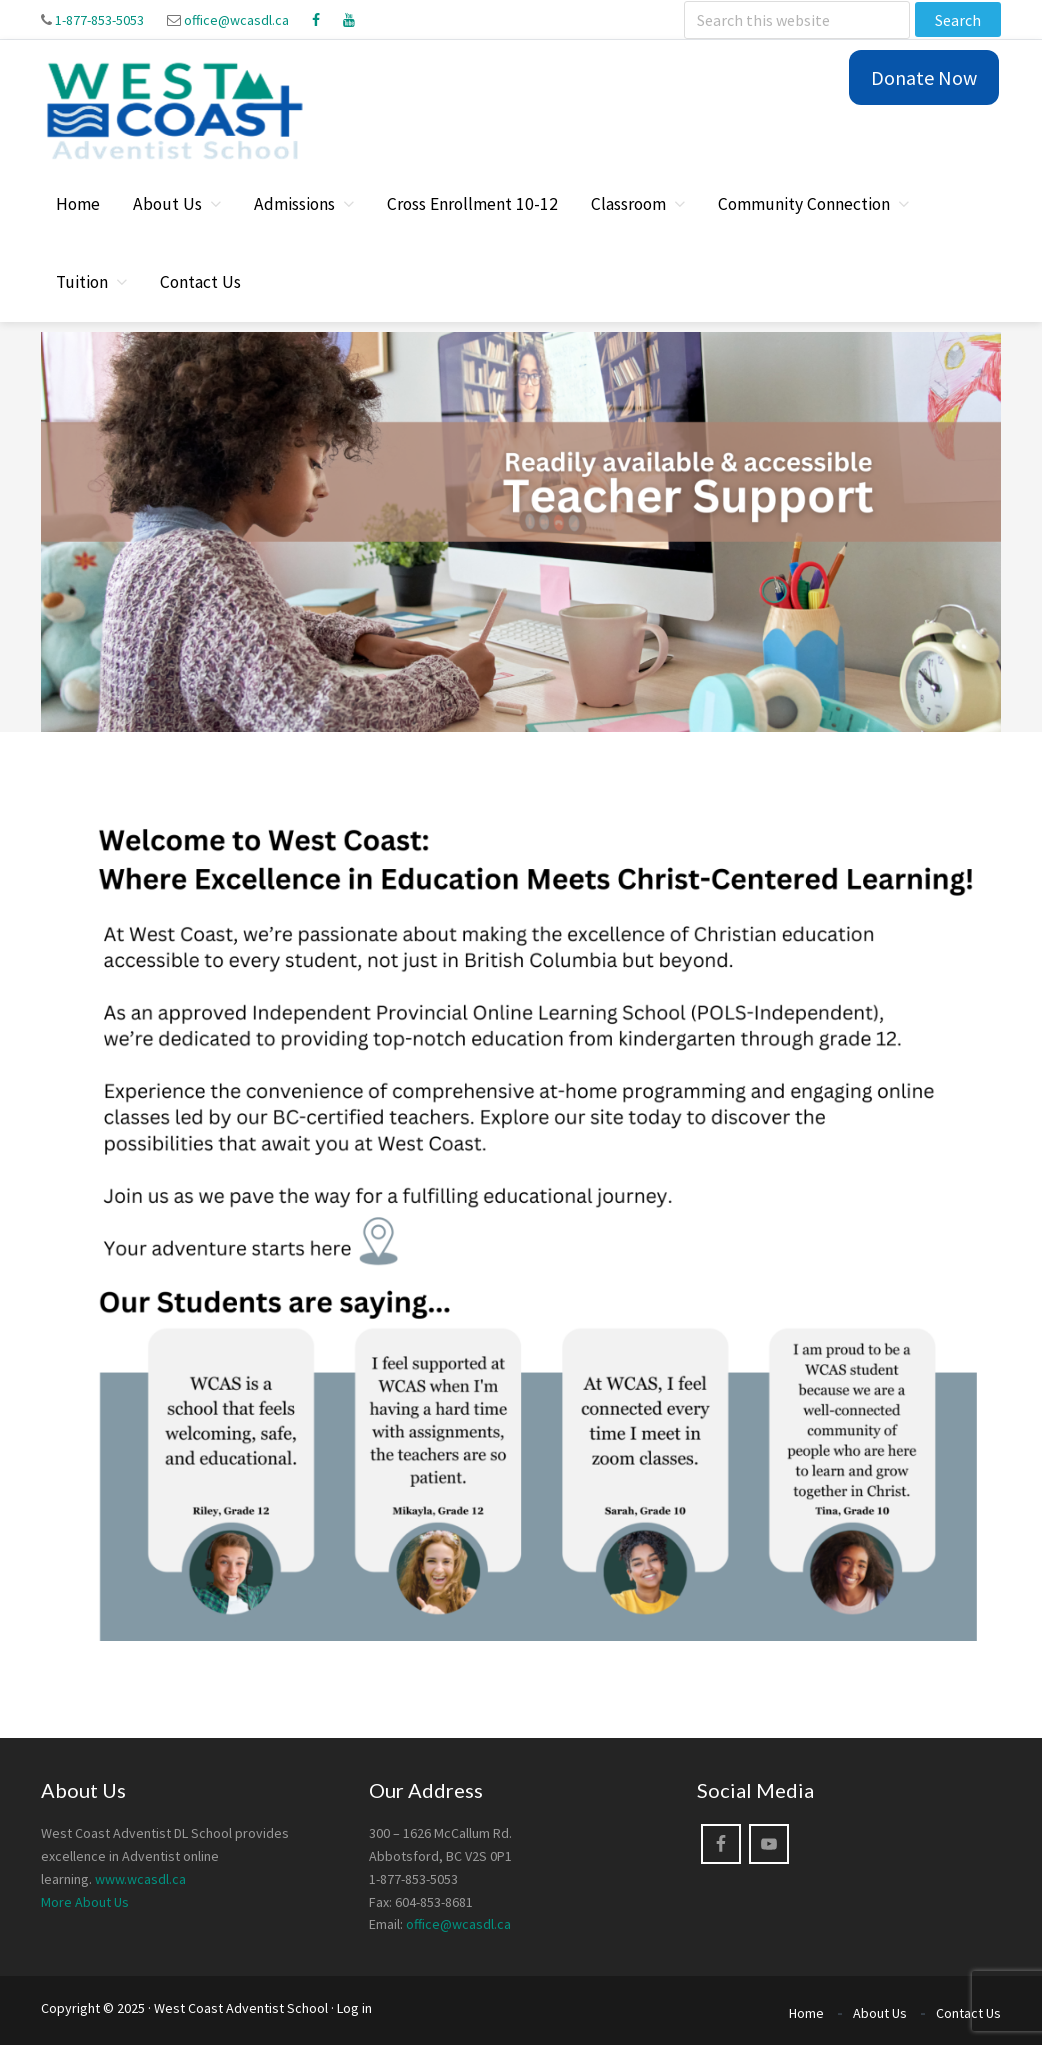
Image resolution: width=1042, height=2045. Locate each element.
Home (806, 2013)
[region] (521, 532)
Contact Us (968, 2013)
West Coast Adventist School (241, 2008)
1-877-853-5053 (99, 20)
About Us (880, 2013)
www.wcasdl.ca (140, 1879)
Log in (354, 2008)
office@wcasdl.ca (236, 20)
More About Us (85, 1902)
